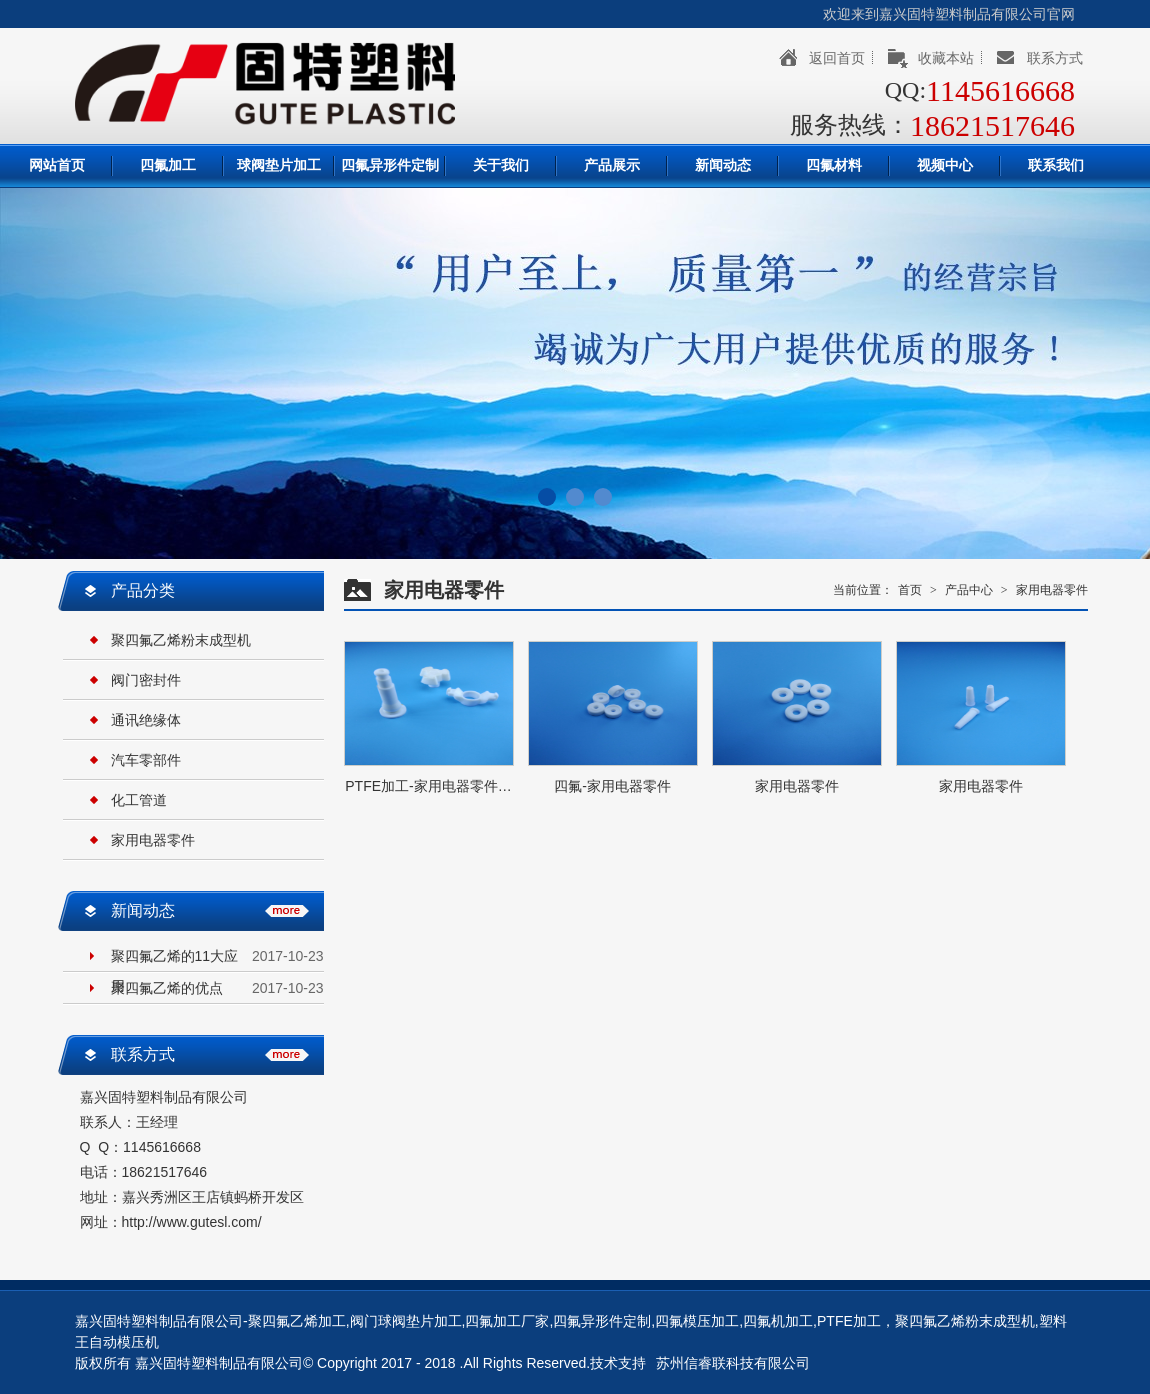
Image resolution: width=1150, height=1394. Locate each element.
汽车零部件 (146, 760)
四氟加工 (168, 165)
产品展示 (612, 165)
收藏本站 (946, 58)
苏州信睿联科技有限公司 (733, 1363)
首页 (910, 590)
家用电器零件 (153, 840)
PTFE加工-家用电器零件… (428, 786)
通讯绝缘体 (146, 720)
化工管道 (139, 800)
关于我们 (501, 165)
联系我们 (1056, 165)
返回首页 (837, 58)
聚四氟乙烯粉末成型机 (181, 640)
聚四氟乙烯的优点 (167, 988)
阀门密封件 (146, 680)
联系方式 (1055, 58)
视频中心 (945, 165)
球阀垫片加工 (279, 165)
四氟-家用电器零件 (612, 786)
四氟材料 (834, 165)
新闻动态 (723, 165)
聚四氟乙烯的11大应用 (175, 959)
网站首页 (57, 165)
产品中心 (969, 590)
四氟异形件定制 (390, 165)
